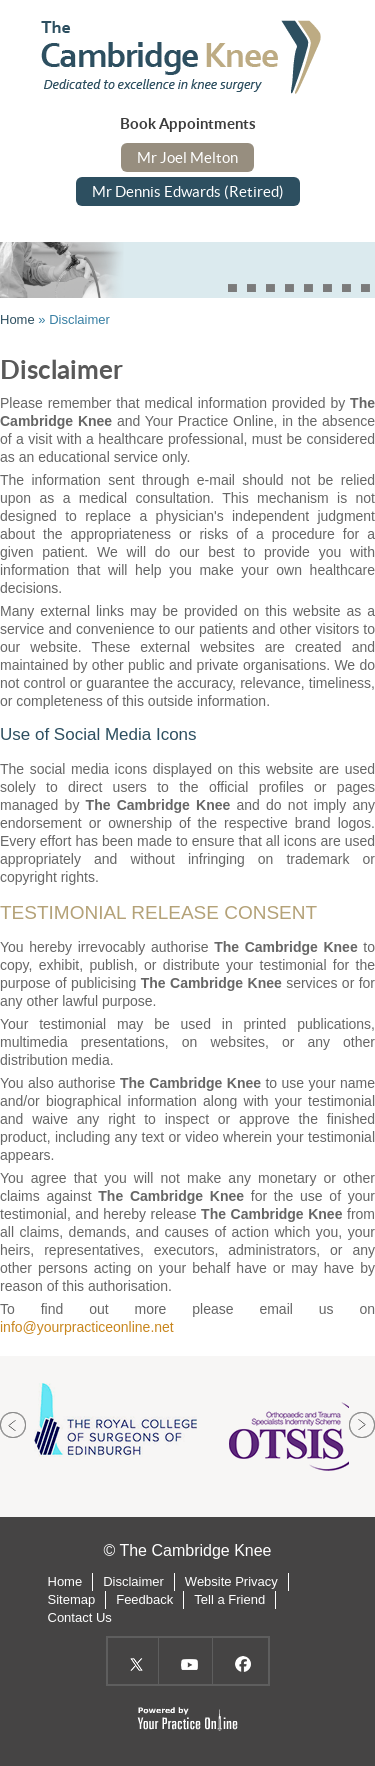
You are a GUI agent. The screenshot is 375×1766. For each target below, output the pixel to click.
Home (17, 319)
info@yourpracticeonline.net (87, 1327)
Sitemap (72, 1599)
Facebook (241, 1661)
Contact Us (80, 1617)
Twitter (134, 1661)
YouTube (188, 1661)
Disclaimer (133, 1581)
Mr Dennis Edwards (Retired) (188, 191)
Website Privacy (231, 1581)
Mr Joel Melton (187, 157)
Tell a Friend (229, 1599)
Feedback (144, 1599)
